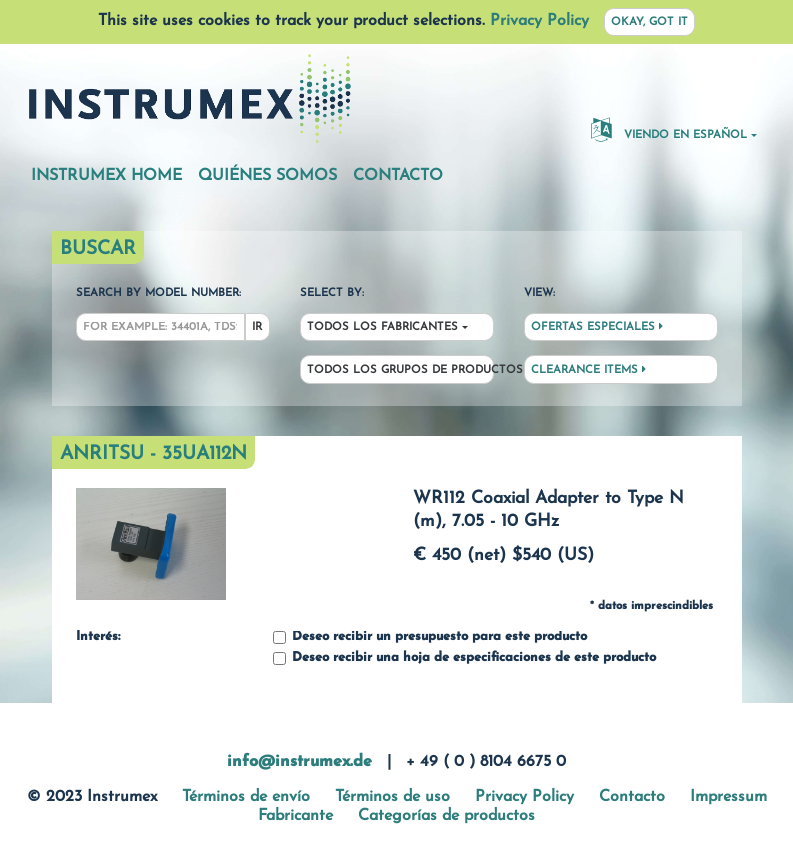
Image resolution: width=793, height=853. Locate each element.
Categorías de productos (446, 816)
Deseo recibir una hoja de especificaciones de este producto (464, 658)
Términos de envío (246, 797)
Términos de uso (392, 797)
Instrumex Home (106, 176)
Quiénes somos (267, 176)
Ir (257, 327)
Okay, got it (649, 22)
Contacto (398, 176)
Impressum (728, 797)
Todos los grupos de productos (400, 370)
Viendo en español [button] (669, 129)
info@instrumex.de (299, 762)
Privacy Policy (539, 21)
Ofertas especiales (597, 327)
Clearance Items (588, 370)
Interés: (98, 637)
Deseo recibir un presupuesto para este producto (430, 637)
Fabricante (295, 816)
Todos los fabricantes (382, 327)
